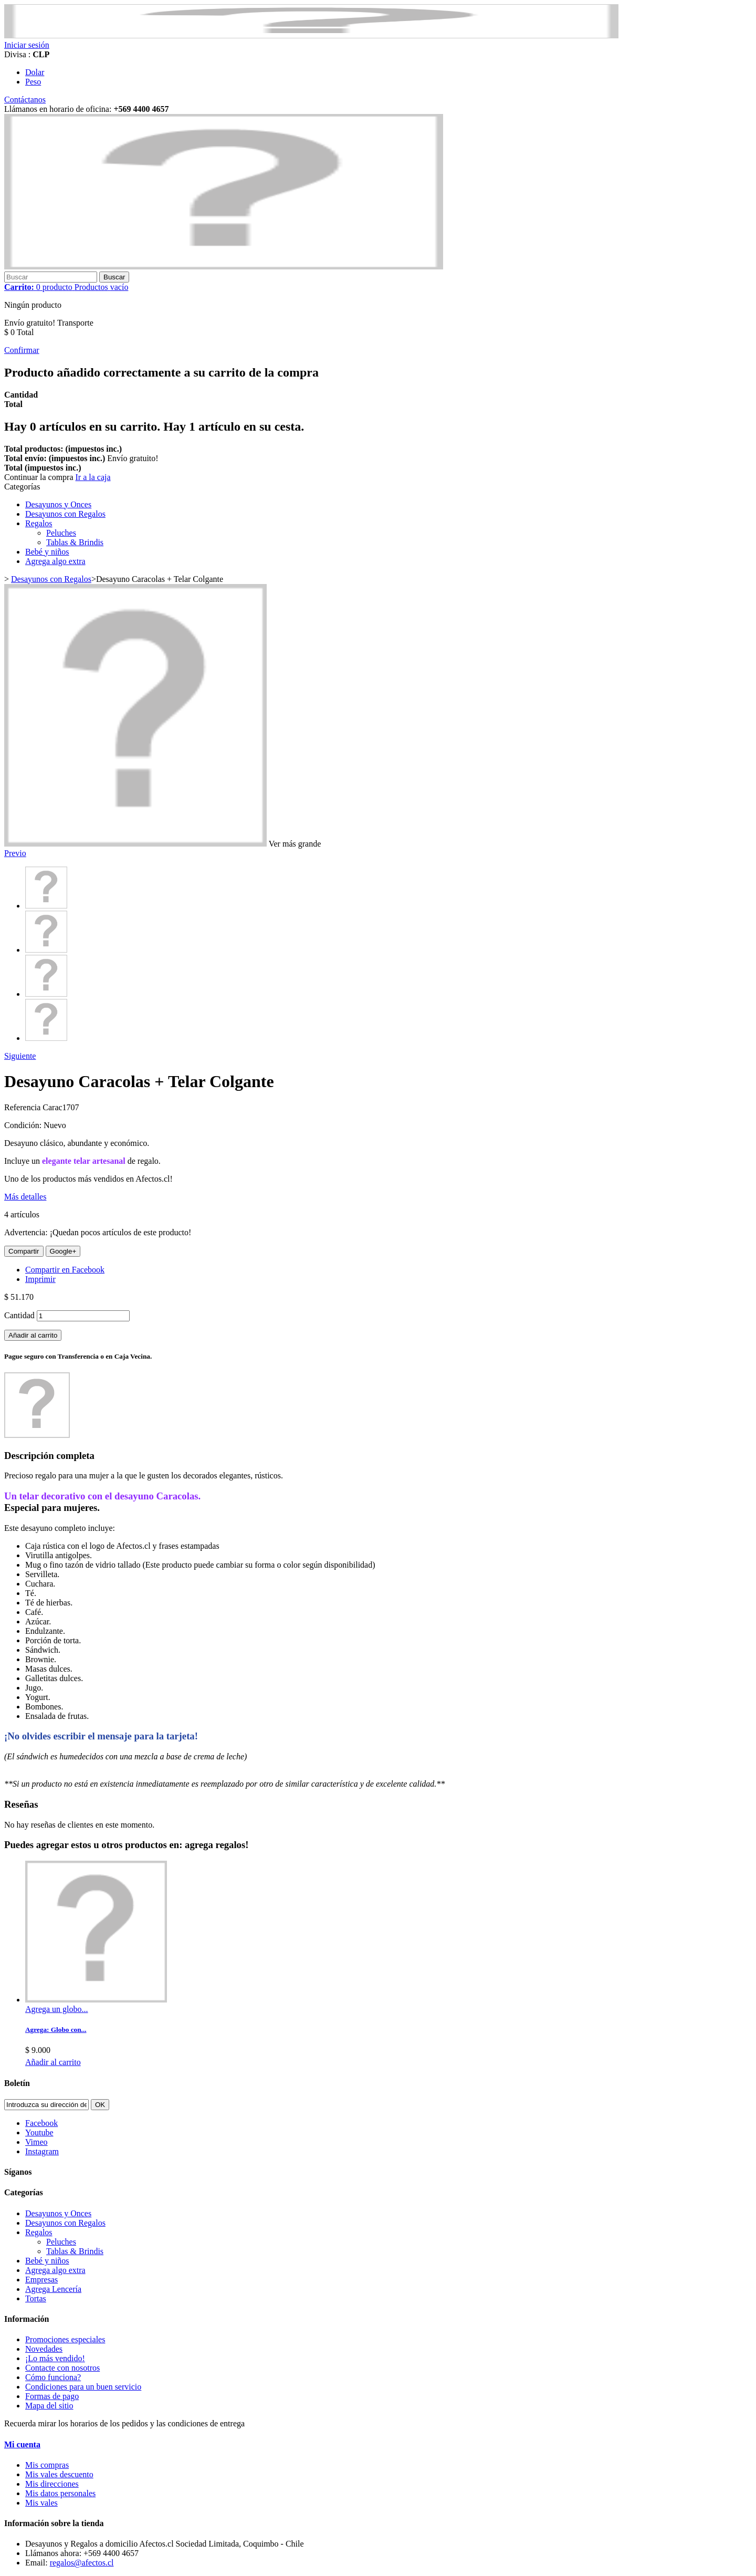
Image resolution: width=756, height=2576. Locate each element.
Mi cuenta (22, 2444)
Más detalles (25, 1196)
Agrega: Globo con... (56, 2029)
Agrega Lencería (53, 2289)
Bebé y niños (47, 551)
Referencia (23, 1107)
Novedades (43, 2348)
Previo (15, 853)
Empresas (41, 2279)
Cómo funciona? (53, 2377)
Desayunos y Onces (58, 504)
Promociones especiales (65, 2339)
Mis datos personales (60, 2493)
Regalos (38, 523)
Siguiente (20, 1055)
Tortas (35, 2298)
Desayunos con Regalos (65, 513)
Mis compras (47, 2464)
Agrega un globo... (56, 2009)
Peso (33, 81)
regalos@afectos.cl (82, 2562)
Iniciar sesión (26, 44)
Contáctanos (25, 99)
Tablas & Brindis (74, 542)
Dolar (34, 72)
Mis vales (41, 2502)
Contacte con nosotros (62, 2367)
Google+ (63, 1251)
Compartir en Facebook (64, 1269)
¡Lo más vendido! (55, 2358)
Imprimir (40, 1279)
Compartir (23, 1251)
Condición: (24, 1125)
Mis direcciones (52, 2483)
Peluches (61, 532)
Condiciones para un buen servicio (83, 2386)
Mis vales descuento (59, 2474)
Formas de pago (52, 2396)
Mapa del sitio (49, 2405)
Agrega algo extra (55, 561)
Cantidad (19, 1315)
